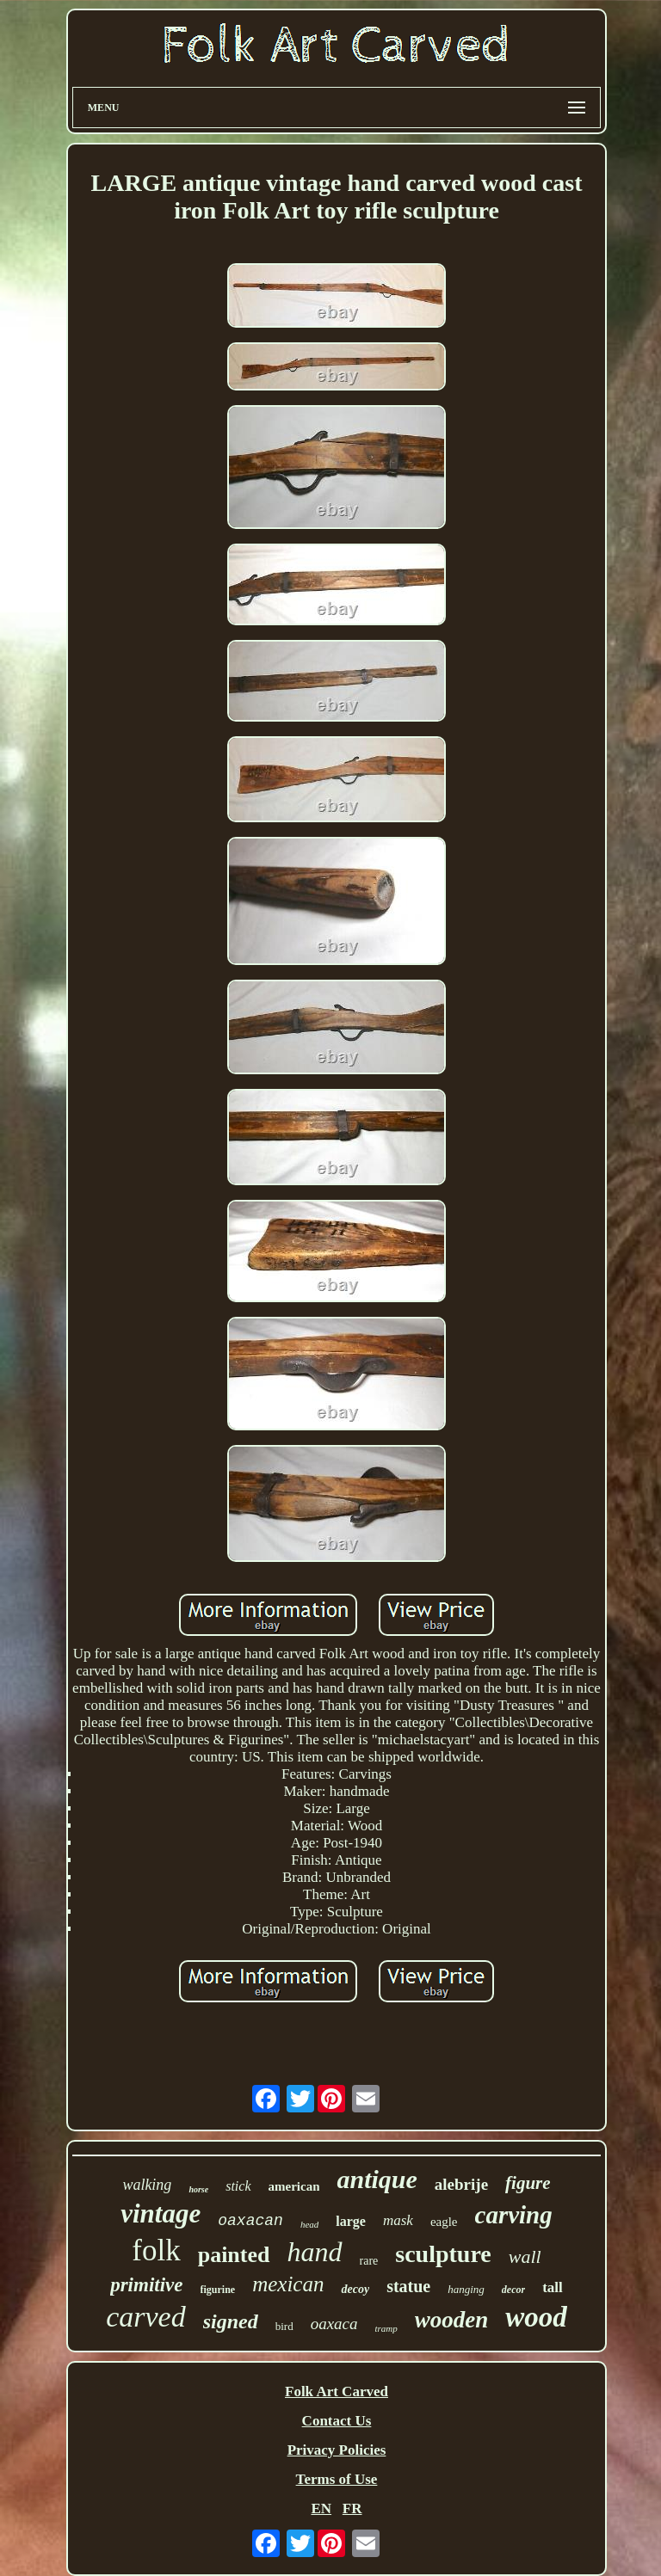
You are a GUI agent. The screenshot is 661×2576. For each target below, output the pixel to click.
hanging (466, 2289)
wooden (452, 2320)
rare (369, 2260)
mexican (288, 2284)
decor (513, 2290)
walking (146, 2184)
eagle (444, 2222)
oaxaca (334, 2324)
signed (230, 2321)
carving (514, 2215)
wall (525, 2256)
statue (408, 2286)
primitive (146, 2285)
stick (237, 2186)
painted (234, 2254)
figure (528, 2183)
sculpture (443, 2254)
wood (536, 2317)
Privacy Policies (336, 2450)
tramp (386, 2328)
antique (377, 2179)
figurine (218, 2290)
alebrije (461, 2184)
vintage (160, 2213)
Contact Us (337, 2421)
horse (198, 2189)
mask (398, 2220)
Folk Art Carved (336, 2391)
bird (284, 2326)
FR (352, 2508)
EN (321, 2508)
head (309, 2224)
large (351, 2221)
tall (552, 2287)
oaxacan (250, 2220)
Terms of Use (337, 2479)
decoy (355, 2289)
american (294, 2186)
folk (156, 2250)
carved (146, 2317)
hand (315, 2251)
